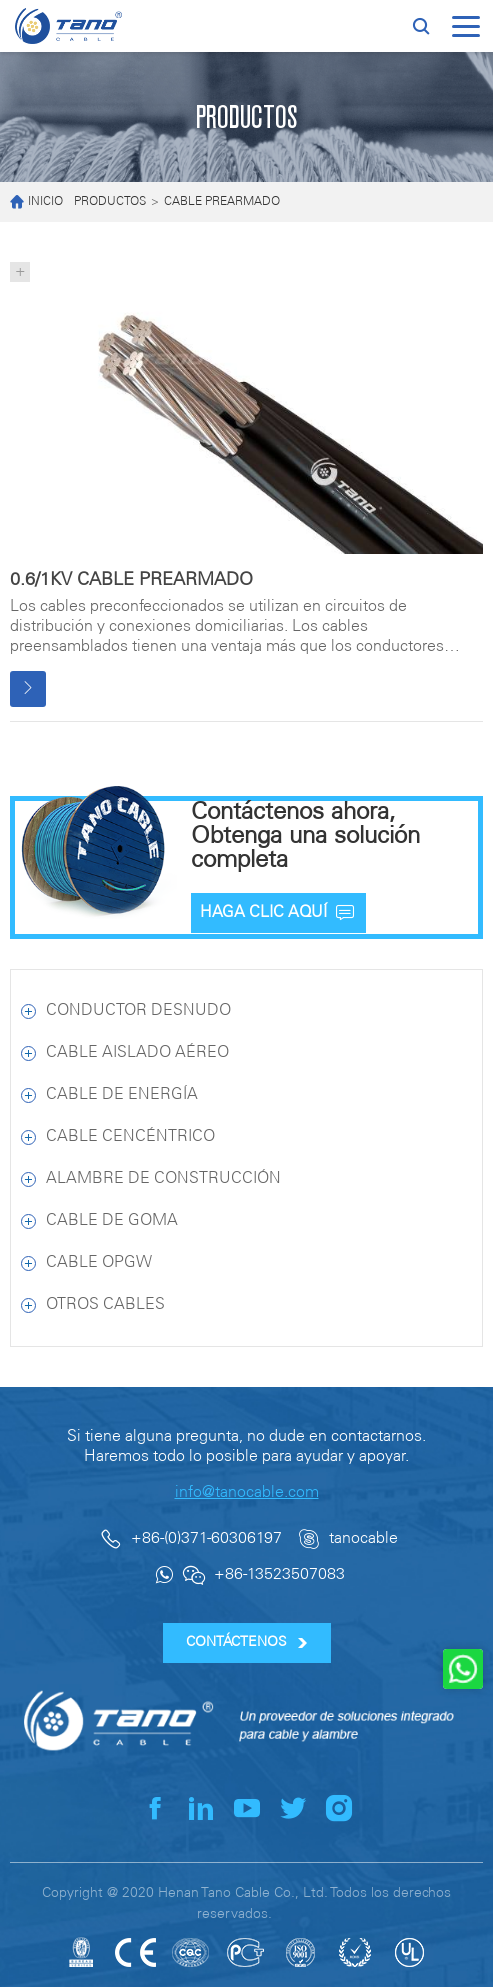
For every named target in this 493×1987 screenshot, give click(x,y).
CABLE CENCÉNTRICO (130, 1136)
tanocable (363, 1538)
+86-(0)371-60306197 (206, 1538)
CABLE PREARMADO (222, 201)
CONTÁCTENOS (246, 1642)
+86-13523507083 (279, 1574)
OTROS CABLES (105, 1304)
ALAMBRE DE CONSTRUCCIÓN (163, 1178)
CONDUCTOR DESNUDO (138, 1010)
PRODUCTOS (110, 201)
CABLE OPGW (99, 1262)
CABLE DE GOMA (112, 1220)
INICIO (36, 202)
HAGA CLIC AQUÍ (278, 913)
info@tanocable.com (247, 1492)
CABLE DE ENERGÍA (122, 1094)
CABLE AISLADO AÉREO (137, 1052)
